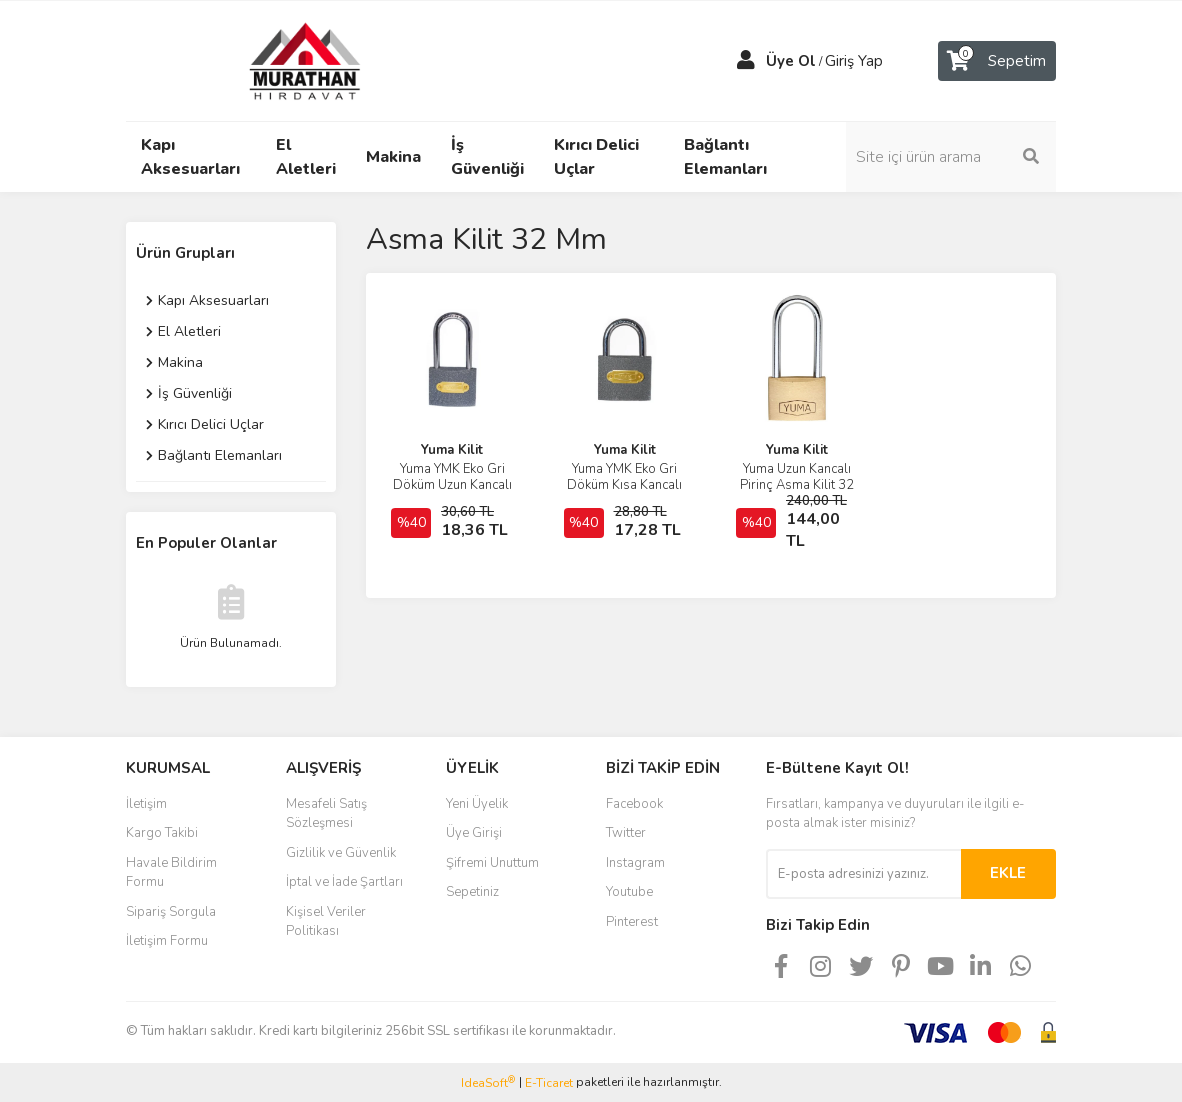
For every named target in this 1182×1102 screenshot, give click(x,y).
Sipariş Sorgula (171, 912)
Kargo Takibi (162, 833)
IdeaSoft (488, 1082)
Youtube (629, 892)
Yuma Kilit (452, 450)
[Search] (951, 157)
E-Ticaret (549, 1083)
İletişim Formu (167, 941)
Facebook (634, 804)
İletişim (146, 804)
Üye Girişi (474, 833)
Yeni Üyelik (477, 804)
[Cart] (997, 61)
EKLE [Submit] (1008, 873)
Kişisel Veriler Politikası (326, 922)
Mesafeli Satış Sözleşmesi (326, 814)
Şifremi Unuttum (492, 863)
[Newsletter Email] (863, 874)
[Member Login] (746, 61)
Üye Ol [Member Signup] (791, 61)
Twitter (626, 833)
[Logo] (286, 60)
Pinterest (632, 922)
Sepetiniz (472, 892)
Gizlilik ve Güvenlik (341, 853)
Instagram (635, 863)
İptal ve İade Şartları (344, 882)
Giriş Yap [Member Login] (854, 61)
